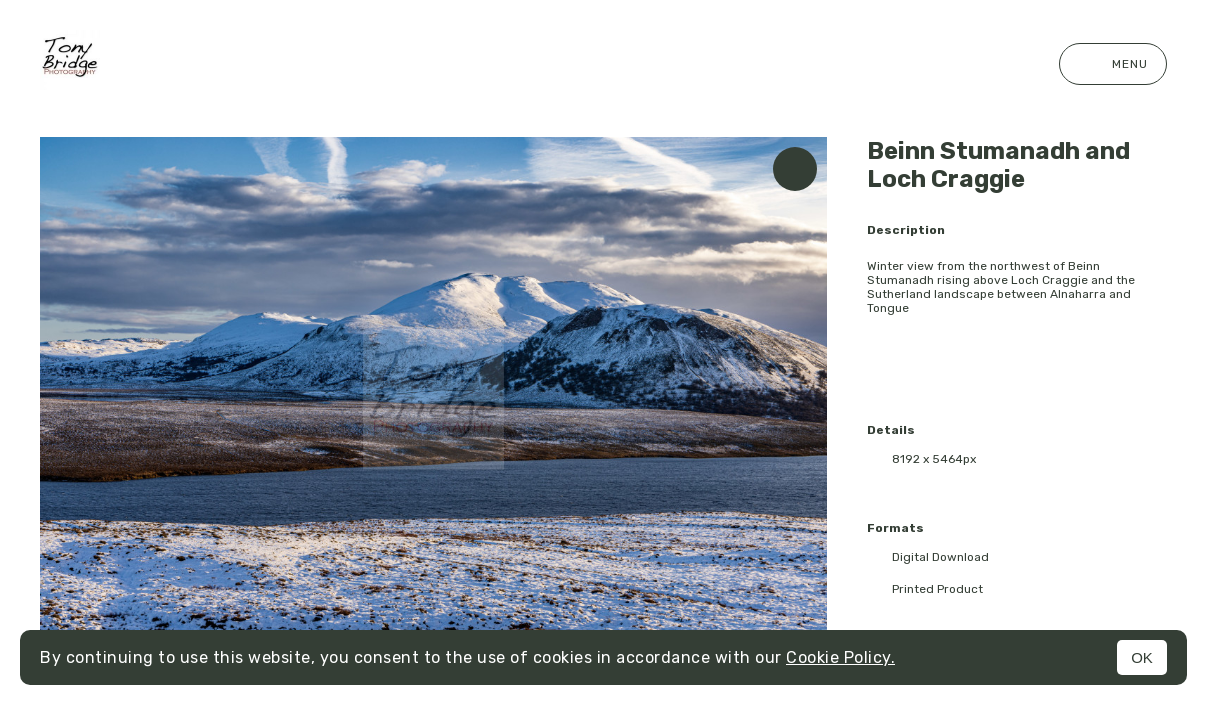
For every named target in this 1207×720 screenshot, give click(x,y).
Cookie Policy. (840, 657)
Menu (1113, 64)
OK (1142, 657)
